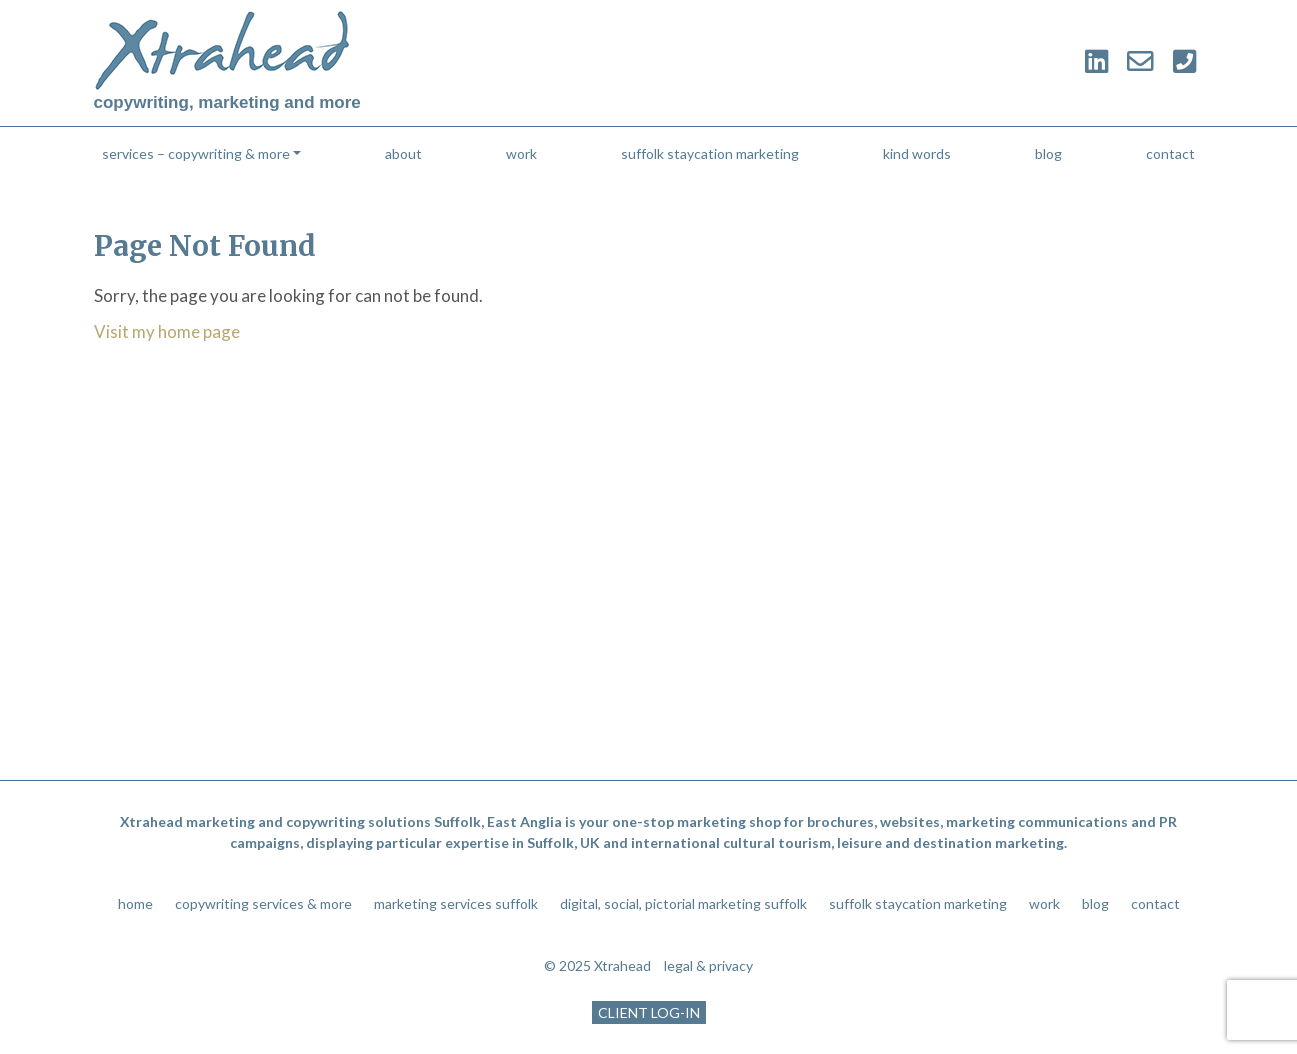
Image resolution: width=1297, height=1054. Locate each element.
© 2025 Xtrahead (597, 965)
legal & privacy (708, 965)
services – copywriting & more (196, 153)
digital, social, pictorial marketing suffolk (683, 903)
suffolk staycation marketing (710, 153)
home (135, 903)
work (521, 153)
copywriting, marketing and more (227, 102)
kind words (917, 153)
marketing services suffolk (456, 903)
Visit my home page (167, 331)
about (403, 153)
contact (1170, 153)
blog (1048, 153)
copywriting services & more (263, 903)
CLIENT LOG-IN (649, 1012)
